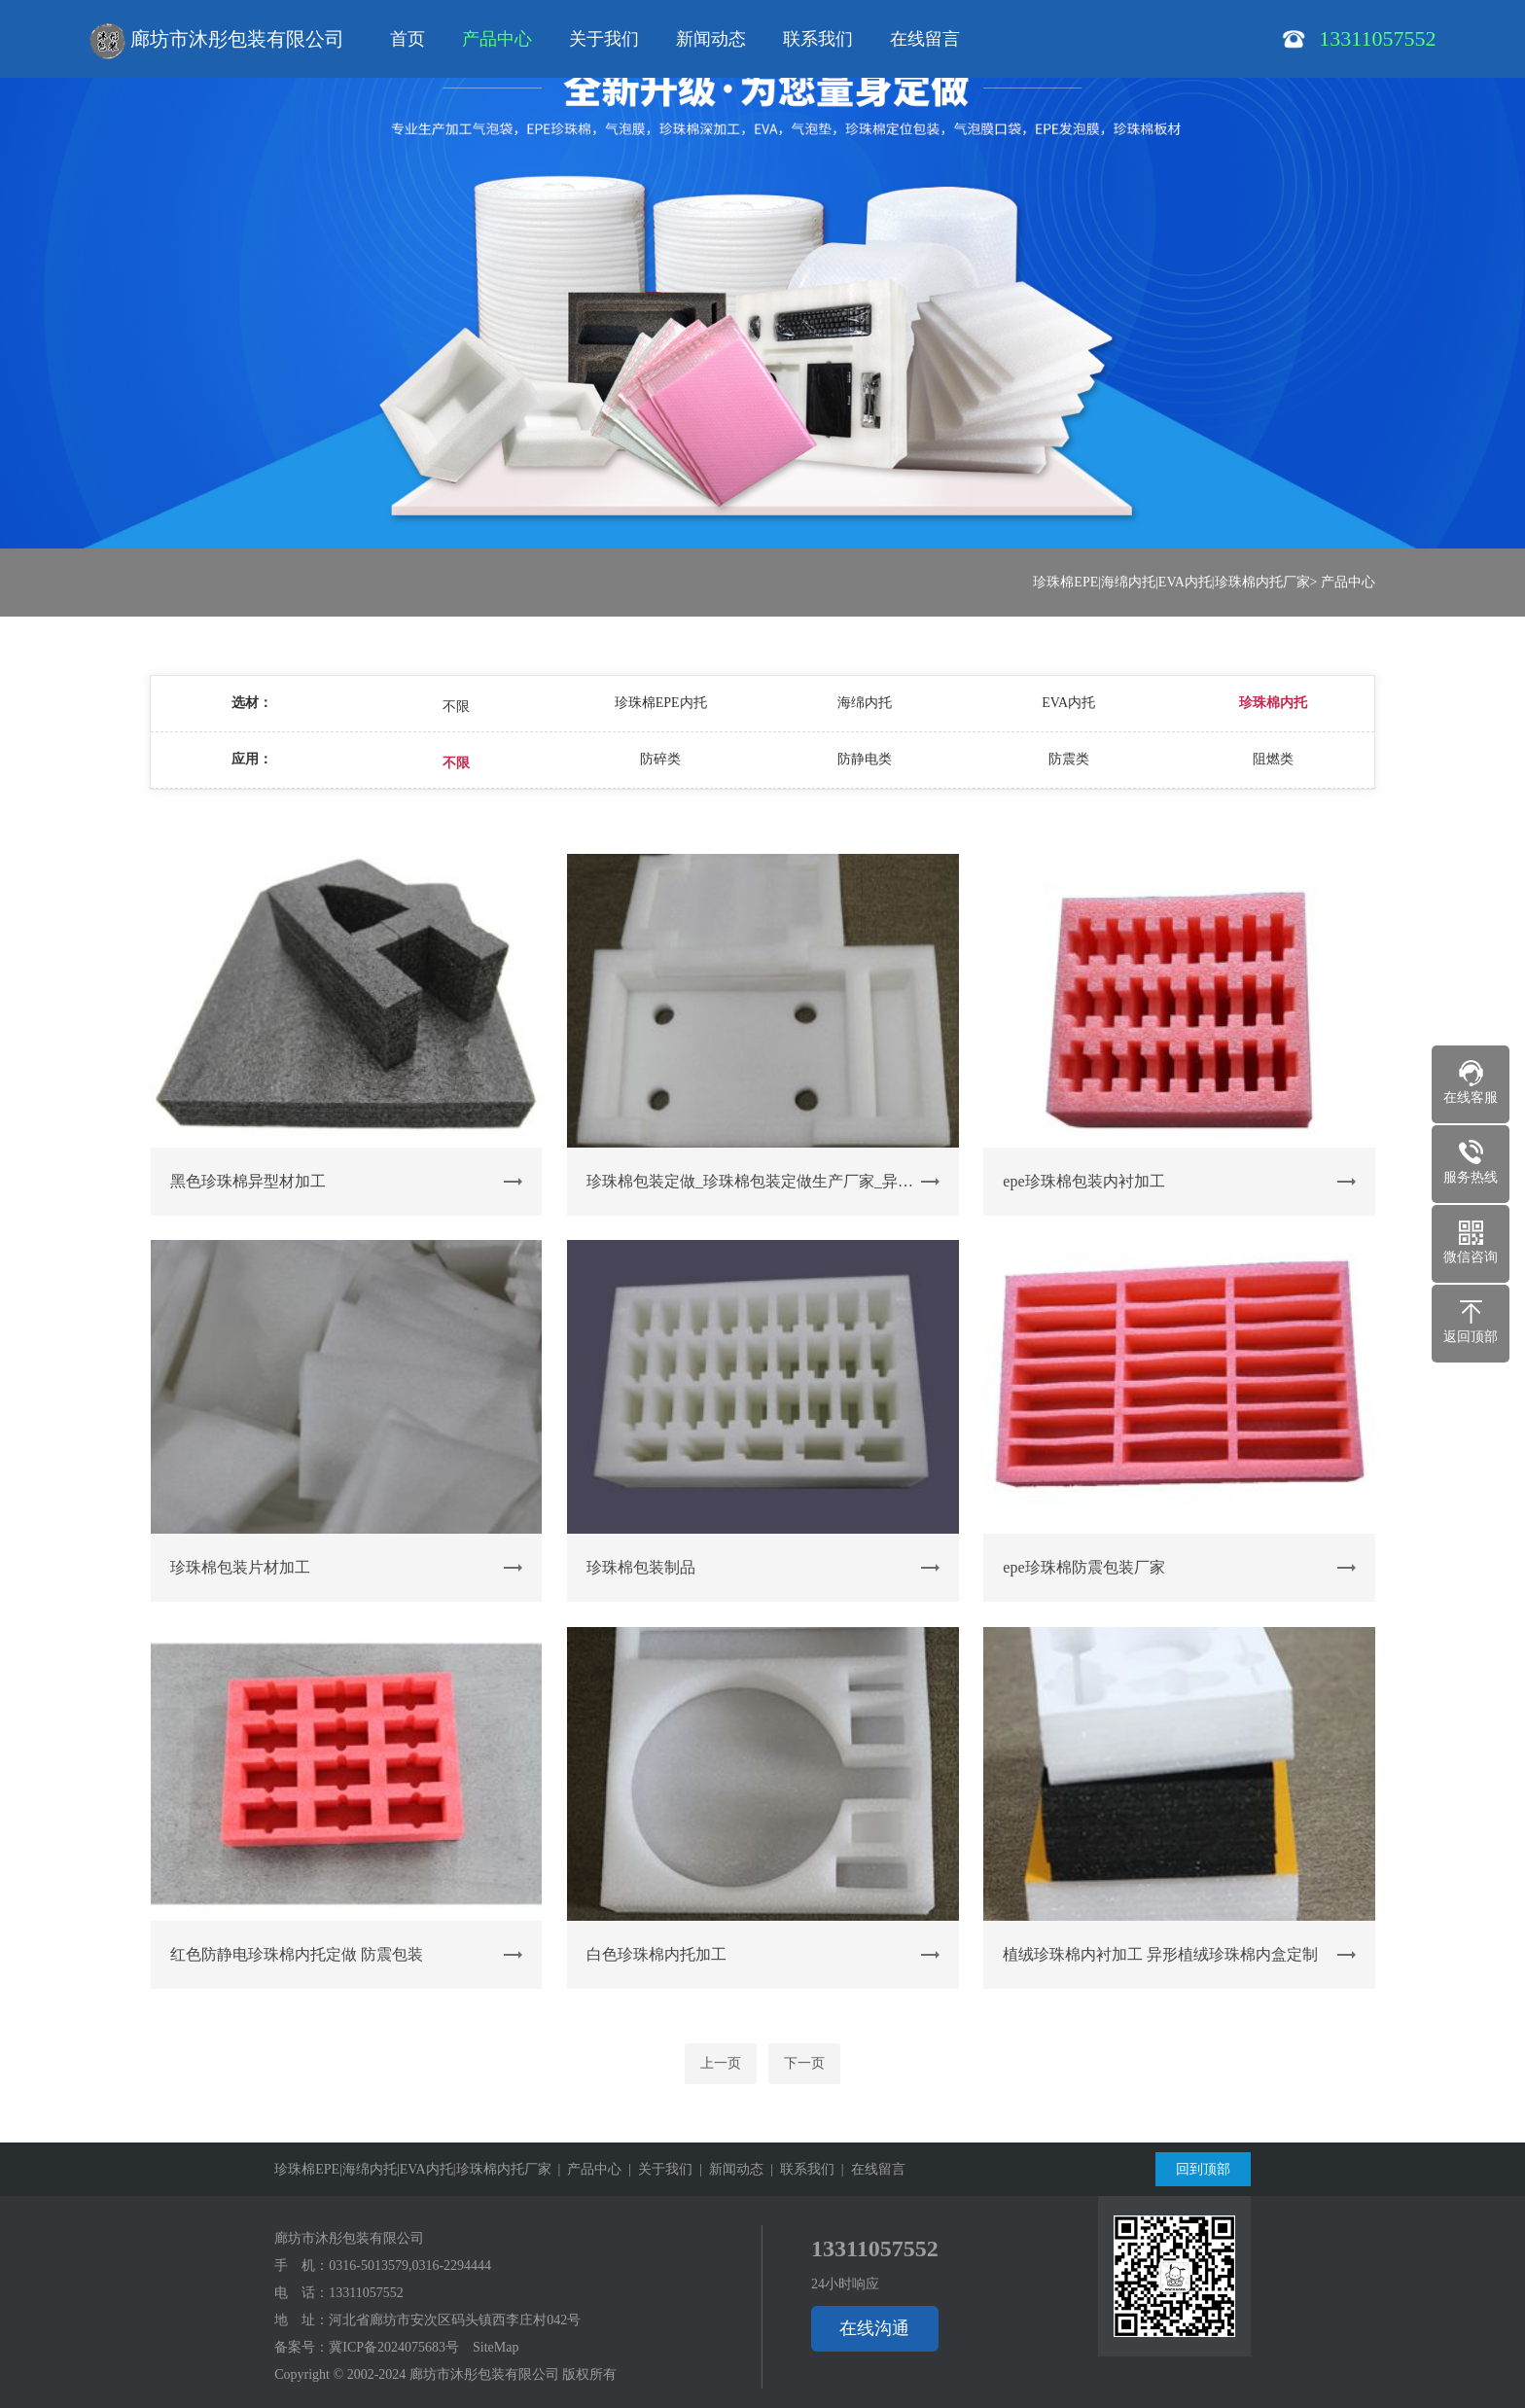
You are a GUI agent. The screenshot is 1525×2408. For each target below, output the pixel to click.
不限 (456, 706)
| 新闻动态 (727, 2169)
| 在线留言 (869, 2169)
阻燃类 (1273, 759)
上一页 (720, 2063)
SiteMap (495, 2347)
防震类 (1068, 759)
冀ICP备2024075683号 (394, 2347)
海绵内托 (864, 702)
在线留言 (925, 39)
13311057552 (366, 2292)
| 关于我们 (656, 2169)
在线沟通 (874, 2328)
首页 (407, 39)
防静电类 (864, 759)
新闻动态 (711, 39)
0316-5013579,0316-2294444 (410, 2265)
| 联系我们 (798, 2169)
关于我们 (604, 39)
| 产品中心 (586, 2169)
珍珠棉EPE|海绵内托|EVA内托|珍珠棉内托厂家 (1171, 582)
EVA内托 (1068, 702)
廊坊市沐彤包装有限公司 (216, 41)
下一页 (804, 2063)
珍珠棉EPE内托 (661, 702)
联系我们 (818, 39)
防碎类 (660, 759)
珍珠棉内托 (1273, 702)
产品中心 (497, 39)
